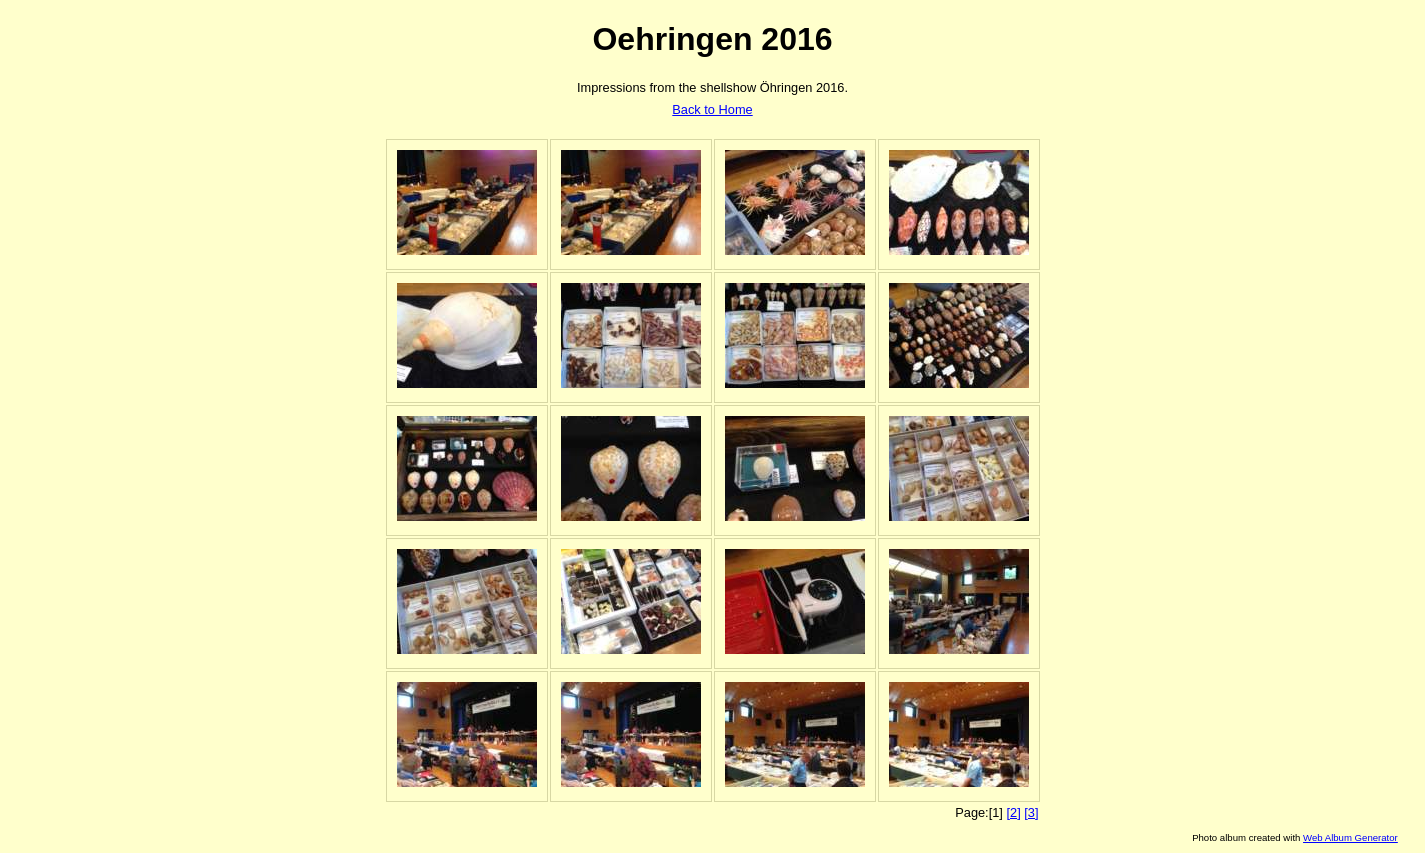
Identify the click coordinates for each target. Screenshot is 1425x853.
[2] (1013, 812)
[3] (1031, 812)
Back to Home (712, 109)
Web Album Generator (1350, 837)
